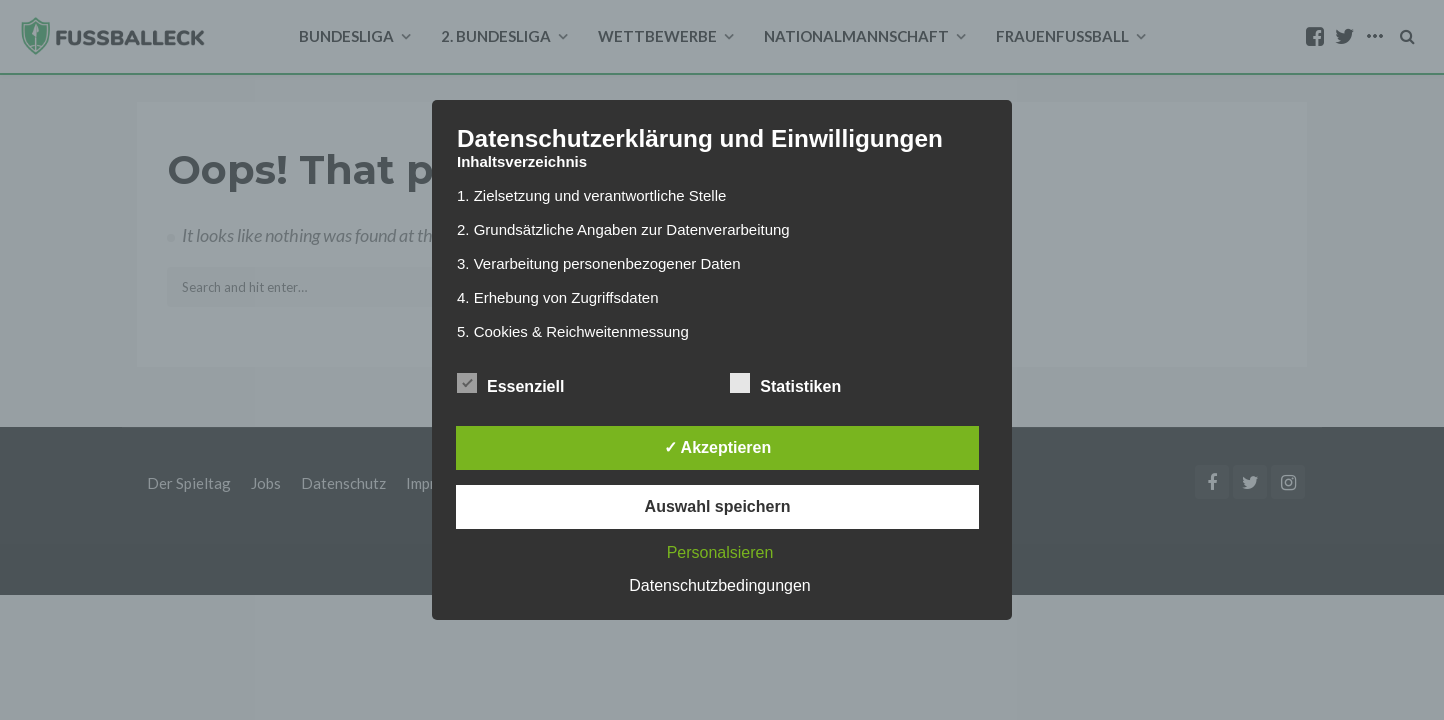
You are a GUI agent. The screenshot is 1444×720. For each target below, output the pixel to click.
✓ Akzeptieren (718, 447)
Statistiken (785, 383)
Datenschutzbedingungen (719, 585)
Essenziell (510, 383)
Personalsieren (720, 552)
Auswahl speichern (718, 506)
